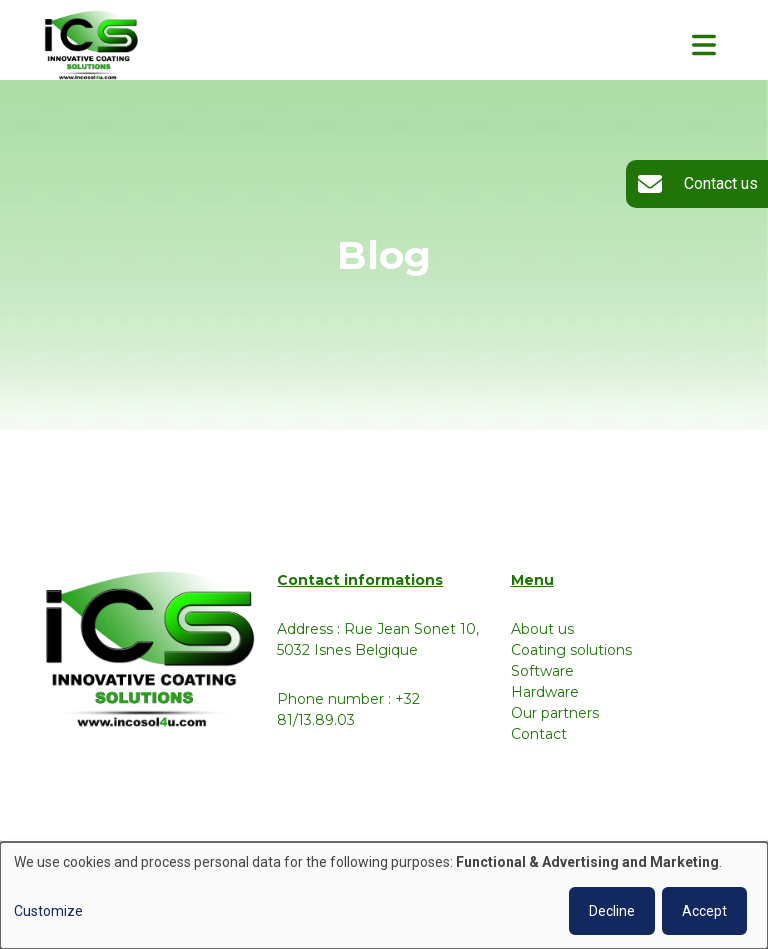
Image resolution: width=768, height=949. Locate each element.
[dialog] (384, 895)
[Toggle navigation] (704, 45)
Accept (704, 911)
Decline (612, 911)
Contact (539, 734)
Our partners (555, 713)
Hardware (545, 692)
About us (542, 629)
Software (542, 671)
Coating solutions (571, 650)
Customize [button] (48, 911)
